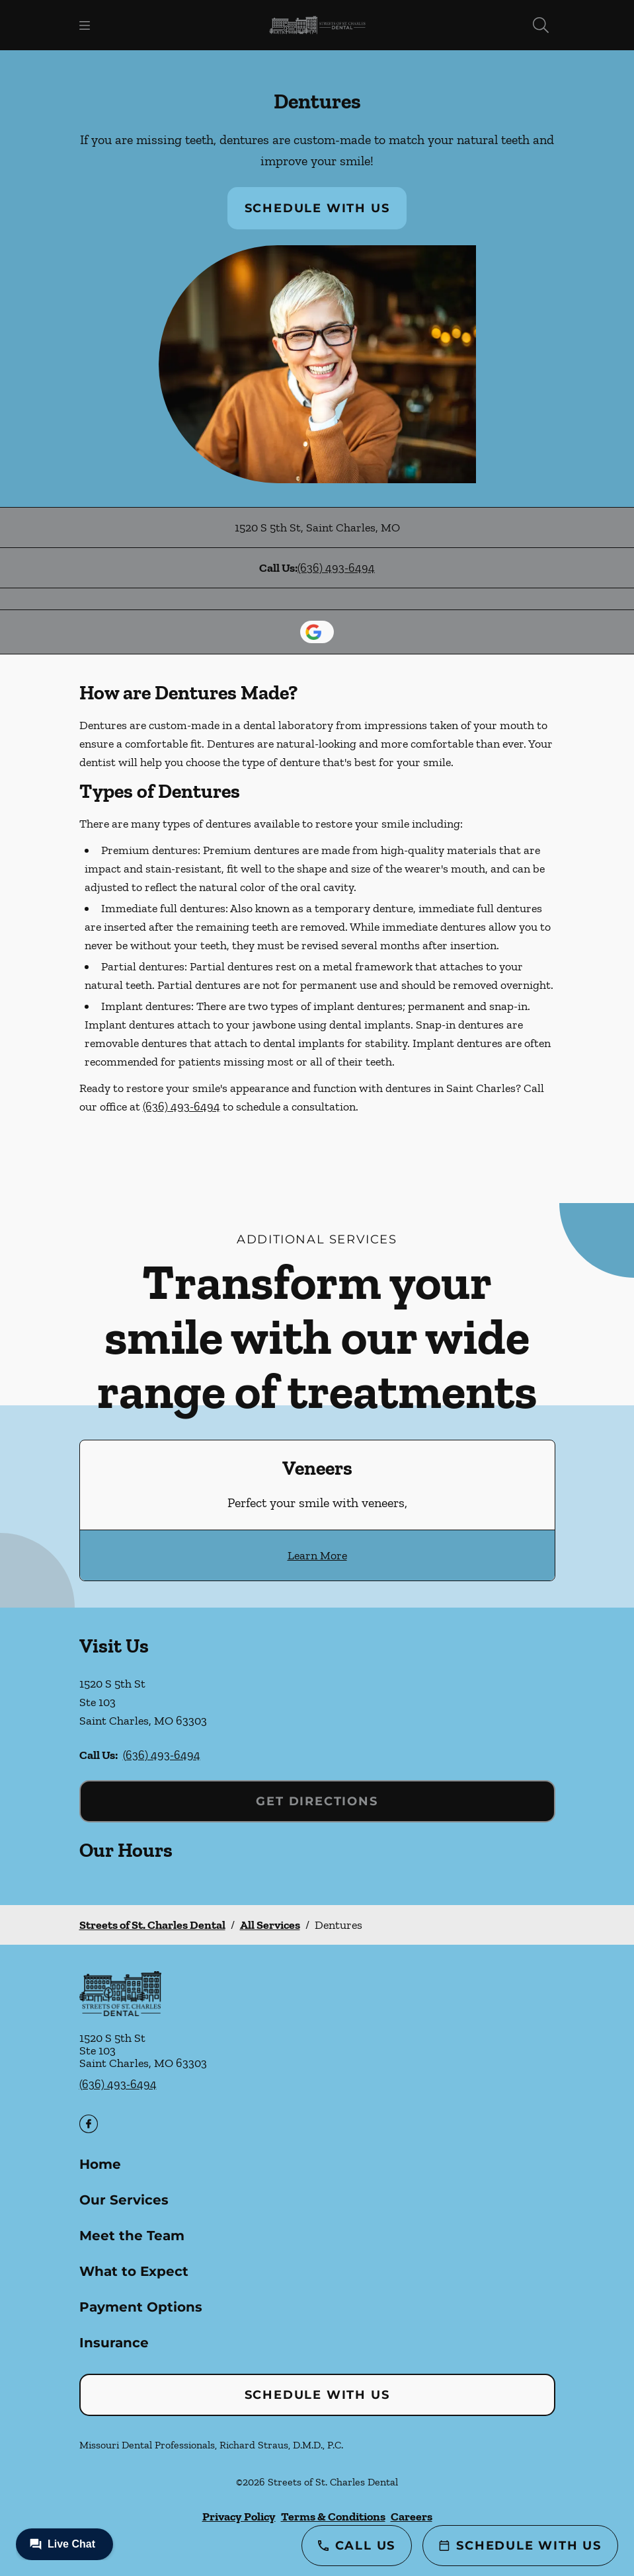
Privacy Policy (239, 2516)
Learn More (317, 1555)
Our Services (124, 2200)
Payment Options (140, 2307)
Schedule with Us (317, 208)
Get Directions (316, 1801)
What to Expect (133, 2271)
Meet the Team (131, 2236)
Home (100, 2164)
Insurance (114, 2343)
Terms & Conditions (333, 2516)
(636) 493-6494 (336, 568)
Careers (411, 2516)
